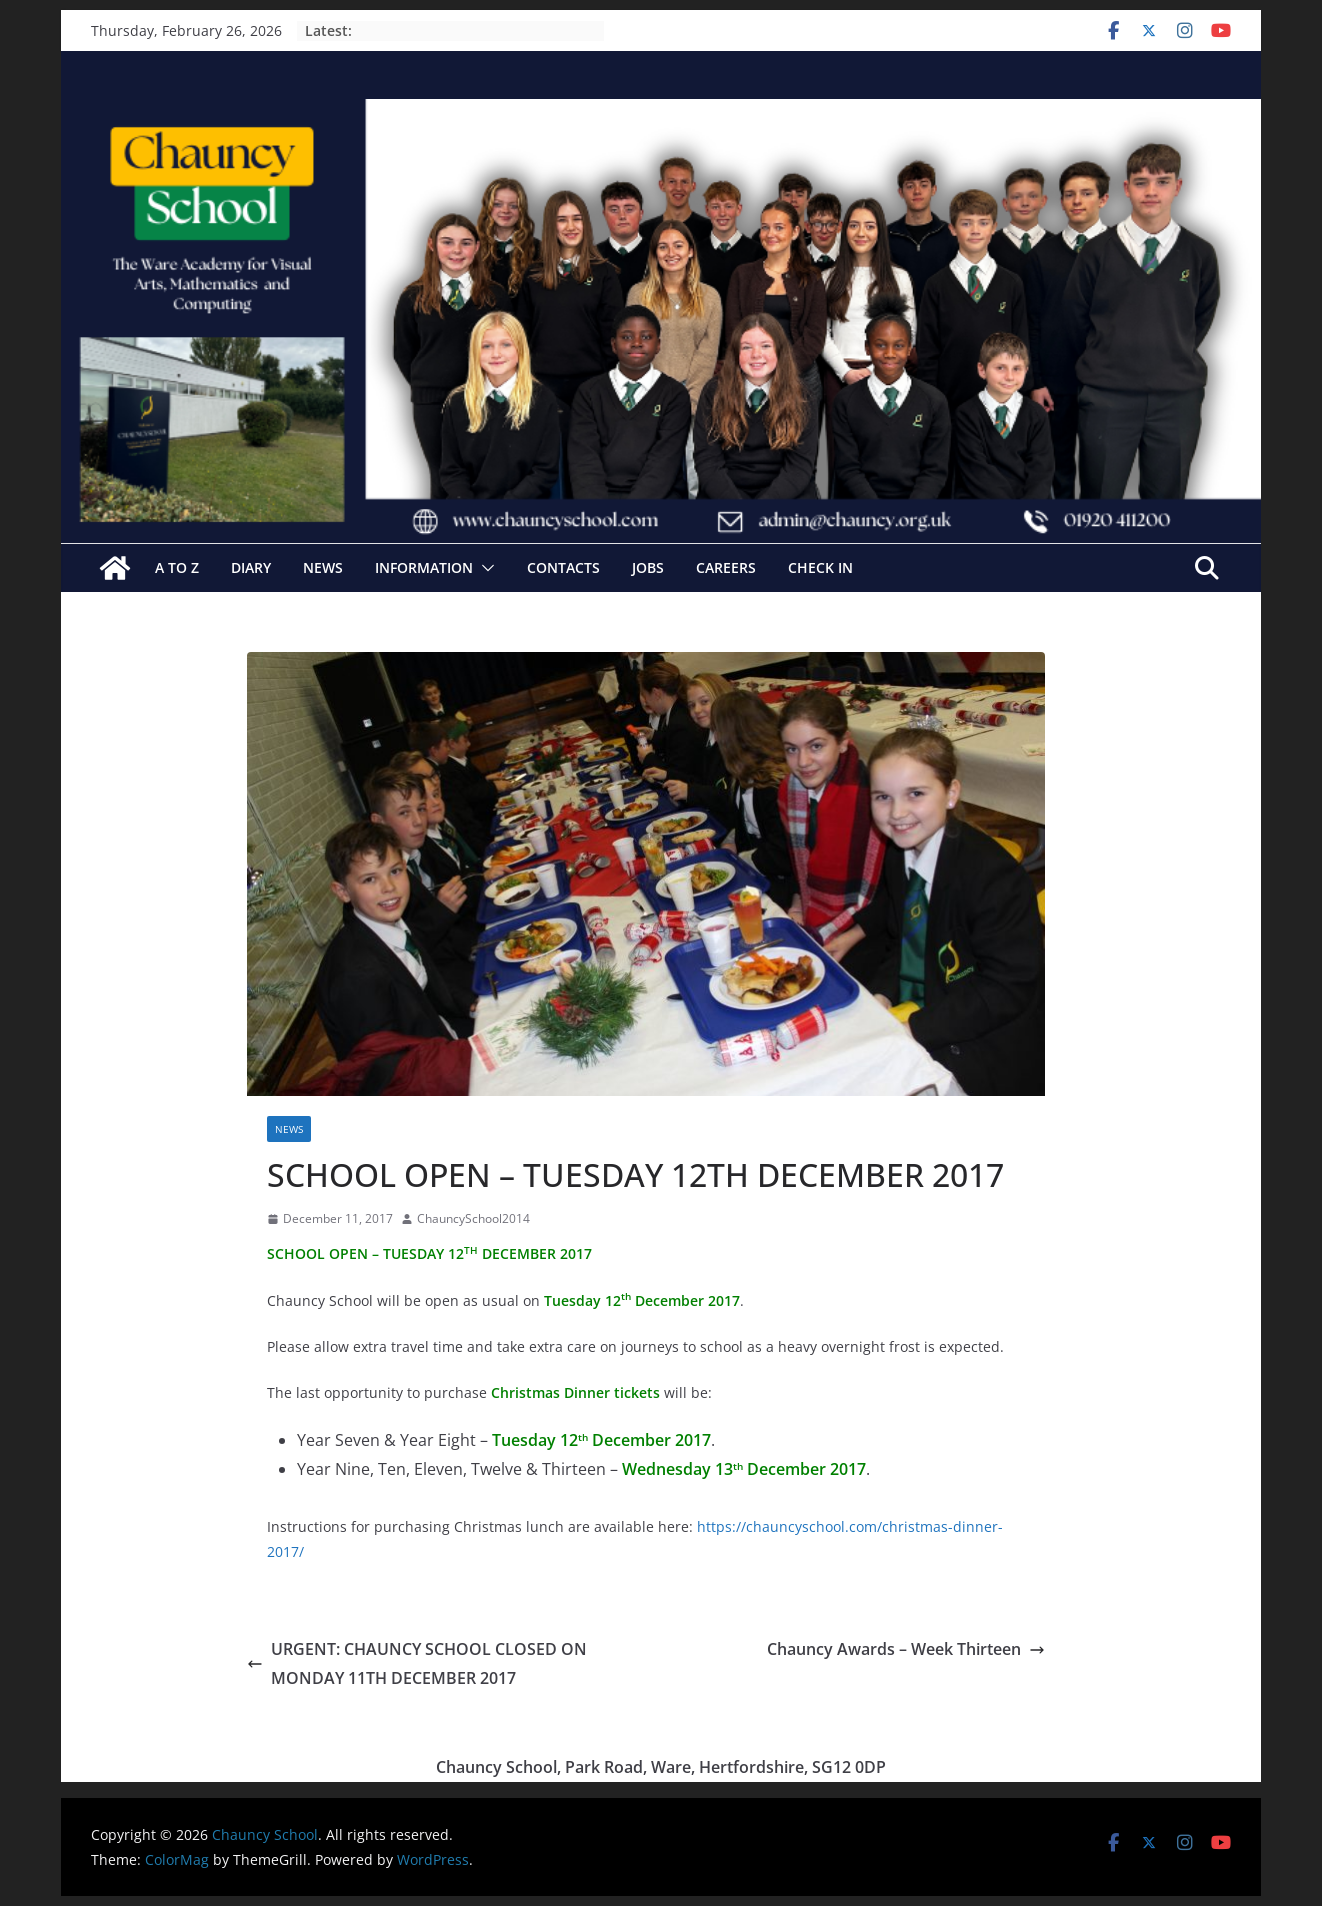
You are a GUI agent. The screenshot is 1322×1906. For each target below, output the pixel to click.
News (323, 567)
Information (424, 567)
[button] (484, 568)
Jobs (648, 567)
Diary (251, 567)
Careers (726, 567)
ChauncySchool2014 (473, 1218)
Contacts (563, 567)
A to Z (177, 567)
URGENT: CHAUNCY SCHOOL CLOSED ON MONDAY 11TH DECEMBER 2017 (417, 1663)
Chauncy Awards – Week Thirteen (906, 1649)
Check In (820, 567)
